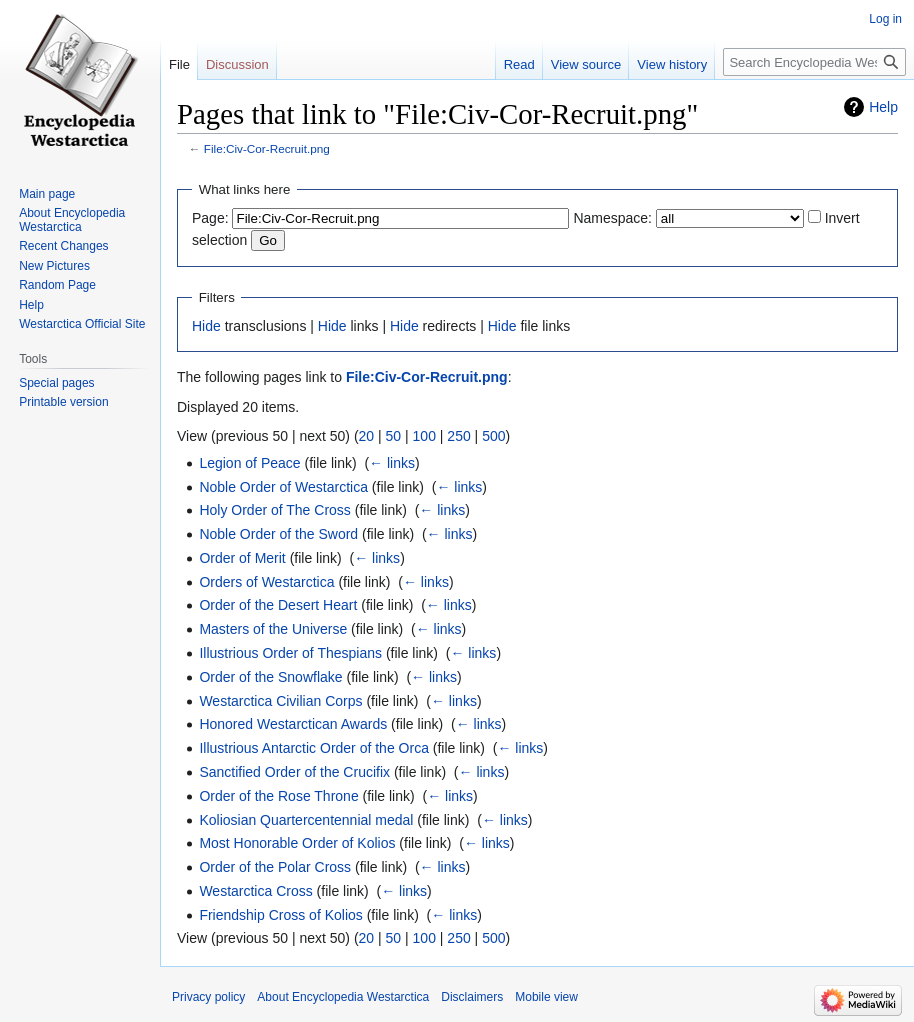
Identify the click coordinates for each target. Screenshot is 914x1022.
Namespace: (612, 218)
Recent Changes (63, 246)
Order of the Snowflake (270, 677)
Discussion (237, 64)
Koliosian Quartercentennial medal (306, 820)
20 (367, 436)
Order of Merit (242, 558)
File (179, 64)
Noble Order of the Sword (278, 534)
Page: (210, 218)
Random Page (57, 285)
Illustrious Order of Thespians (290, 653)
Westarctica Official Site (82, 324)
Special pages (56, 383)
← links (392, 463)
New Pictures (54, 266)
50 (394, 436)
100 (424, 436)
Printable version (63, 402)
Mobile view (546, 997)
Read (519, 64)
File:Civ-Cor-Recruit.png (267, 148)
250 (458, 436)
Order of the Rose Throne (278, 796)
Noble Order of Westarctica (283, 487)
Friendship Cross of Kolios (280, 915)
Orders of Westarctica (266, 582)
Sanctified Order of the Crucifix (294, 772)
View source (586, 64)
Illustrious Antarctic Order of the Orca (314, 748)
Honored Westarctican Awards (293, 724)
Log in (885, 19)
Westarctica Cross (255, 891)
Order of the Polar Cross (275, 867)
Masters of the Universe (273, 629)
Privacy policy (208, 997)
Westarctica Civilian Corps (280, 701)
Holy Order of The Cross (274, 510)
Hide (206, 326)
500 (493, 436)
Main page (47, 194)
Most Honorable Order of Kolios (297, 843)
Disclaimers (472, 997)
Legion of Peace (249, 463)
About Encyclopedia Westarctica (72, 220)
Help (883, 107)
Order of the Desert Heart (278, 605)
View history (672, 64)
